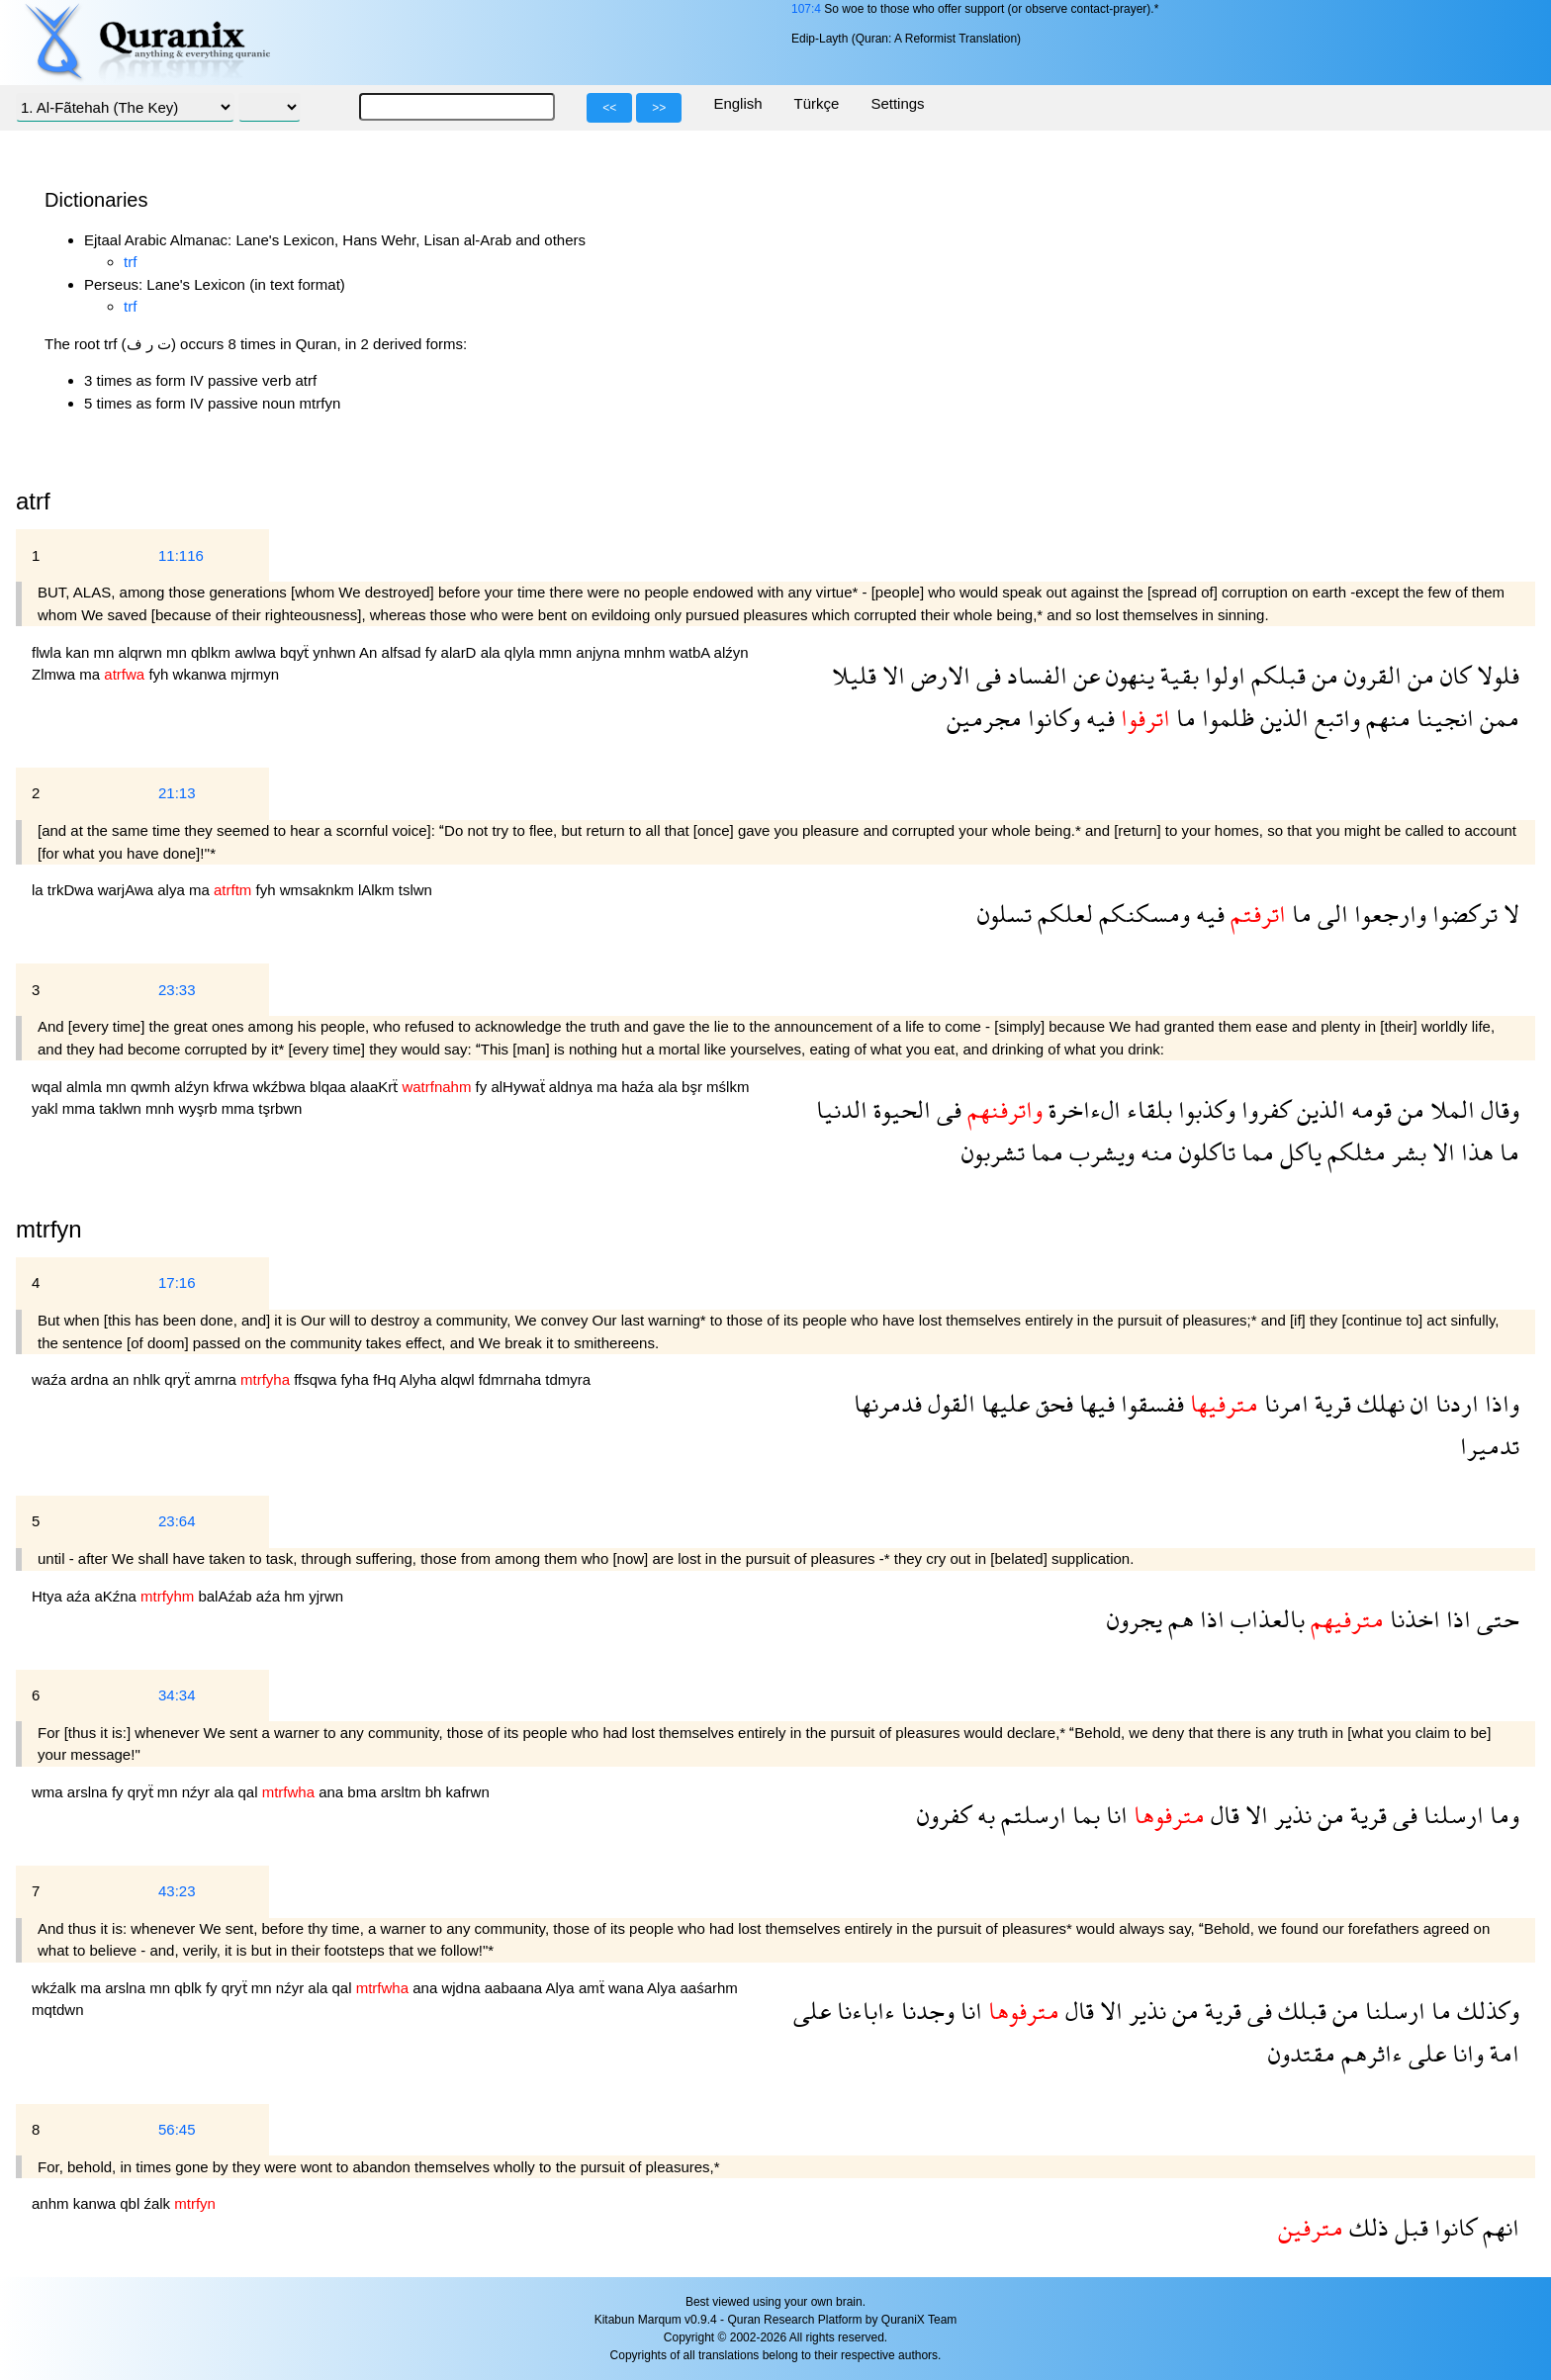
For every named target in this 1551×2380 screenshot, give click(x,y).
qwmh (152, 1086)
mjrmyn (254, 674)
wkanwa (201, 674)
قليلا (854, 675)
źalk (158, 2203)
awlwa (257, 652)
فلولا (1495, 675)
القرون (1370, 675)
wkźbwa (281, 1086)
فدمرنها (888, 1403)
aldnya (572, 1086)
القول (948, 1403)
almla (86, 1086)
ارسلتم (1030, 1814)
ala (492, 652)
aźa (80, 1596)
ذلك (1366, 2227)
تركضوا (1462, 913)
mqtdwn (58, 2009)
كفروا (1263, 1109)
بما (1083, 1814)
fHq (386, 1379)
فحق (1051, 1403)
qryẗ (179, 1379)
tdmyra (568, 1379)
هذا (1474, 1152)
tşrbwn (280, 1108)
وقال (1497, 1109)
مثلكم (1354, 1152)
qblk (190, 1987)
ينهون (1127, 675)
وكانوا (1051, 717)
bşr (694, 1086)
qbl (131, 2203)
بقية (1176, 675)
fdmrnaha (512, 1379)
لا (1508, 913)
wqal (49, 1086)
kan (79, 652)
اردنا (1454, 1403)
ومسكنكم (1141, 913)
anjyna (599, 652)
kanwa (97, 2203)
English (737, 103)
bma (363, 1792)
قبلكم (1275, 675)
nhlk (149, 1379)
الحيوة (899, 1109)
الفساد (1034, 675)
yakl (47, 1108)
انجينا (1442, 717)
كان (1452, 675)
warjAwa (128, 889)
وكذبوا (1203, 1109)
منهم (1385, 717)
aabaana (515, 1987)
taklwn (122, 1108)
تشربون (993, 1152)
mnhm (647, 652)
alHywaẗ (519, 1086)
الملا (1449, 1109)
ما (1183, 717)
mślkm (727, 1086)
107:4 (806, 9)
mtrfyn (49, 1229)
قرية (1330, 1403)
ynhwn (336, 652)
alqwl (459, 1379)
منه (1154, 1152)
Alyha (420, 1379)
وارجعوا (1387, 913)
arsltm (403, 1792)
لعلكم (1062, 913)
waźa (51, 1379)
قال (1222, 1814)
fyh (160, 674)
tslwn (415, 889)
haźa (639, 1086)
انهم (1498, 2227)
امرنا (1283, 1403)
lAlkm (378, 889)
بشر (1406, 1152)
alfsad (403, 652)
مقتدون (1301, 2053)
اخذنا (1412, 1619)
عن (1083, 675)
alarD (461, 652)
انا (1114, 1814)
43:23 (177, 1890)
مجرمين (984, 717)
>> (659, 108)
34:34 (177, 1695)
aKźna (117, 1596)
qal (249, 1792)
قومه (1368, 1109)
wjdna (462, 1987)
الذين (1281, 717)
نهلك (1378, 1403)
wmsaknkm (319, 889)
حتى (1495, 1619)
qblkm (212, 652)
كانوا (1452, 2227)
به (983, 1814)
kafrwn (468, 1792)
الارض (937, 675)
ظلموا (1225, 717)
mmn (558, 652)
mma (81, 1108)
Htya (49, 1596)
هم (1178, 1619)
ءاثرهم (1369, 2053)
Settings (897, 103)
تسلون (1004, 913)
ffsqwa (317, 1379)
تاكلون (1204, 1152)
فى (985, 675)
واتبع (1334, 717)
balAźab (226, 1596)
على (812, 2010)
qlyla (521, 652)
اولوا (1222, 675)
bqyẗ (296, 652)
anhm (52, 2203)
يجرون (1134, 1619)
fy (433, 652)
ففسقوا (1149, 1403)
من (1418, 675)
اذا (1455, 1619)
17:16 (177, 1282)
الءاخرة (1082, 1109)
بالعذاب (1265, 1619)
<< (609, 108)
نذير (1290, 1814)
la (39, 889)
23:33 (177, 989)
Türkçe (817, 103)
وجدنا (925, 2010)
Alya (562, 1987)
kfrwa (232, 1086)
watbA (692, 652)
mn (106, 652)
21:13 (177, 792)
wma (49, 1792)
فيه (1097, 717)
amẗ (593, 1987)
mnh (161, 1108)
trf (130, 261)
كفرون (944, 1814)
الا (890, 675)
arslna (89, 1792)
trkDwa (72, 889)
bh (435, 1792)
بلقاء (1146, 1109)
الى (1330, 913)
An (370, 652)
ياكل (1298, 1152)
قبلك (1299, 2010)
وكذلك (1485, 2010)
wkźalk (56, 1987)
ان (1417, 1403)
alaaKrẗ (376, 1086)
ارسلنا (1450, 1814)
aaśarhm (708, 1987)
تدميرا (1489, 1446)
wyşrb (199, 1108)
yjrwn (326, 1596)
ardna (91, 1379)
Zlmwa (55, 674)
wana (627, 1987)
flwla (48, 652)
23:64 (177, 1520)
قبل (1408, 2227)
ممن (1496, 717)
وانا (1465, 2053)
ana (333, 1792)
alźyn (731, 652)
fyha (356, 1379)
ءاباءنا (863, 2010)
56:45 (177, 2129)
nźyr (198, 1792)
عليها (1002, 1403)
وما (1501, 1814)
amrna (217, 1379)
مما (1254, 1152)
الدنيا (841, 1109)
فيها (1094, 1403)
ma (91, 674)
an (123, 1379)
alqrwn (142, 652)
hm (296, 1596)
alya (173, 889)
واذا (1499, 1403)
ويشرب (1099, 1152)
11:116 (181, 555)
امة (1501, 2053)
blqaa (330, 1086)
